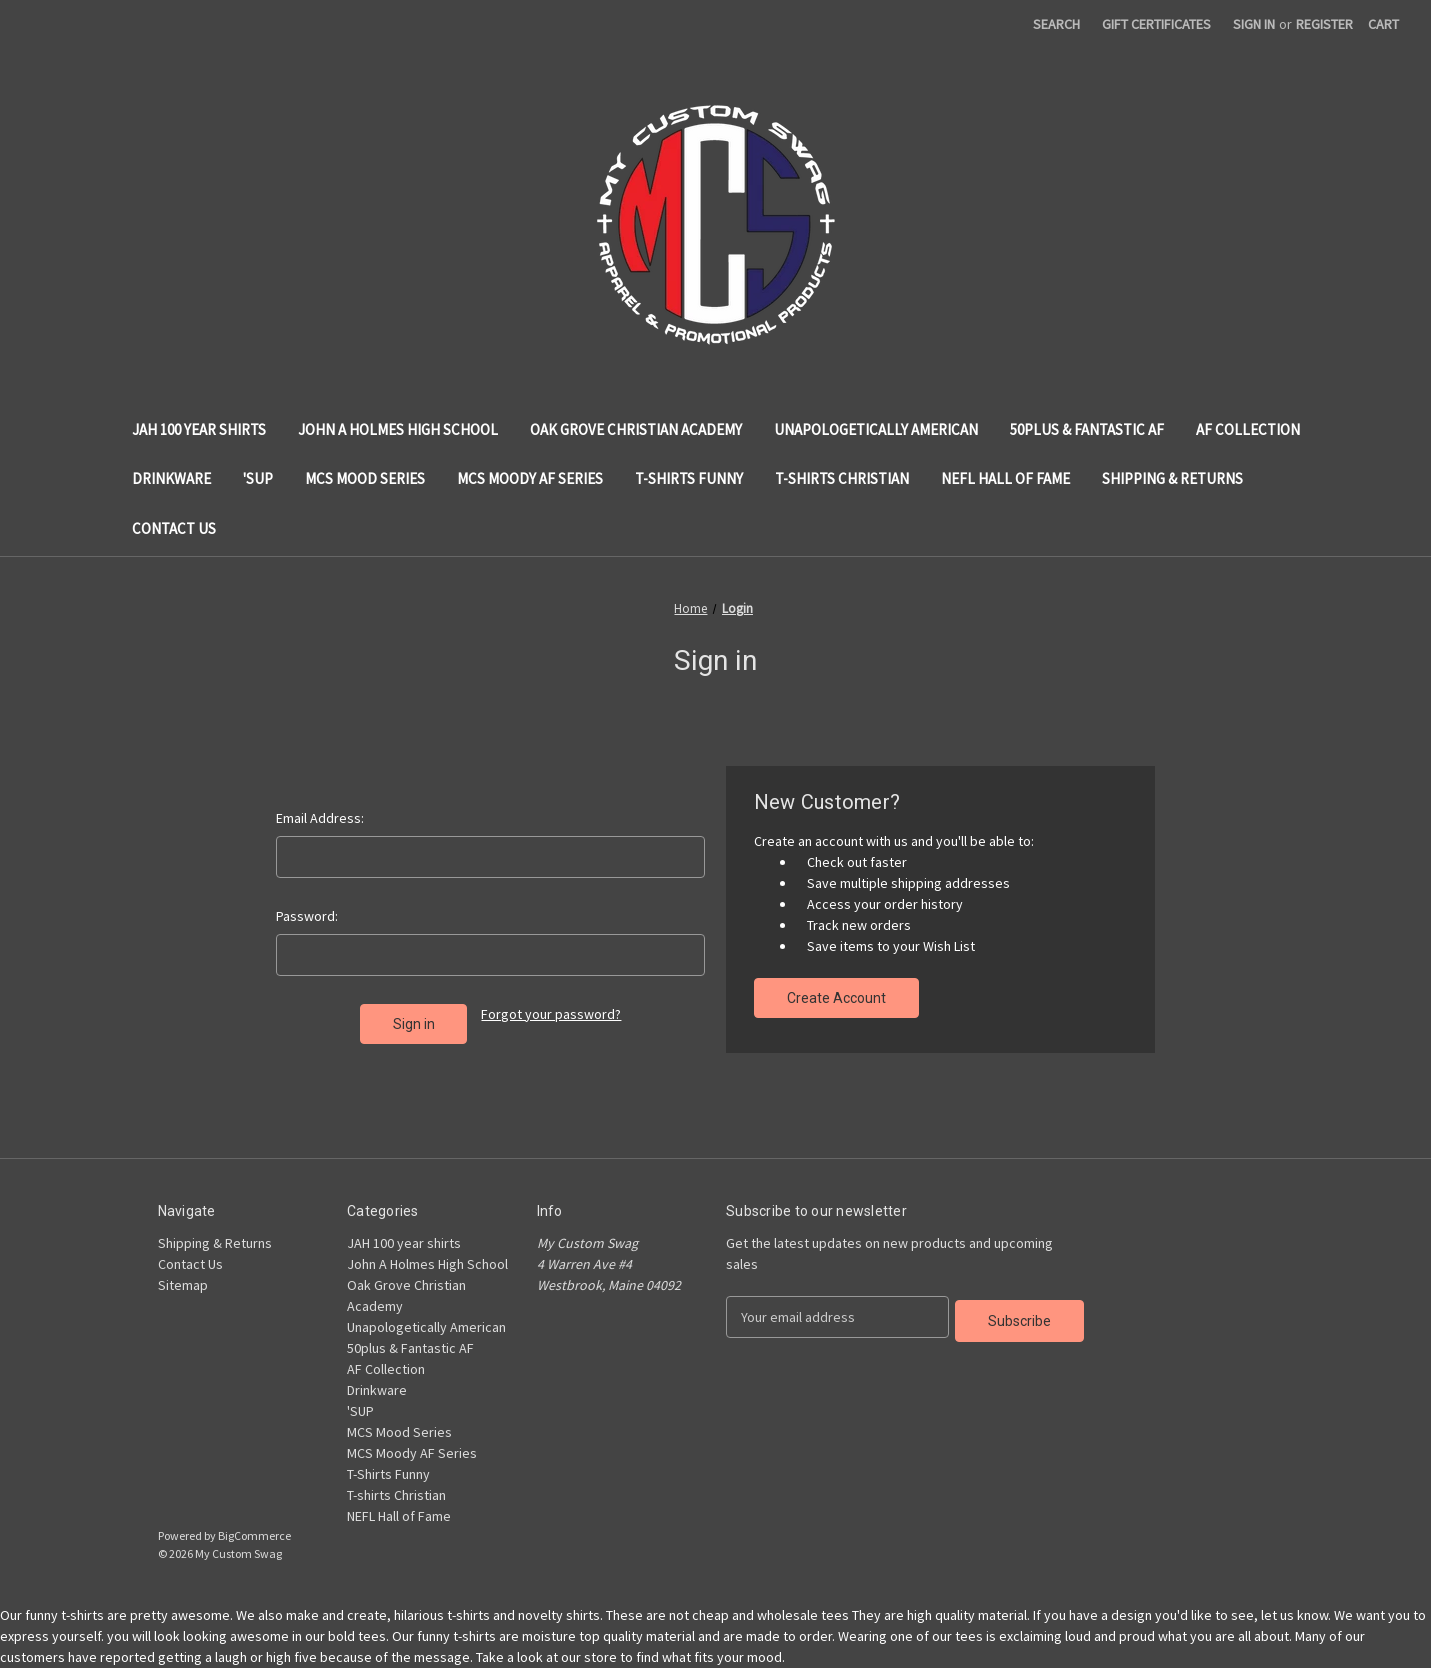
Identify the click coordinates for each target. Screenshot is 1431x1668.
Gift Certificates (1156, 24)
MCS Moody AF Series (530, 478)
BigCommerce (254, 1535)
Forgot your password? (551, 1014)
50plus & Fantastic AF (1087, 429)
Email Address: (320, 818)
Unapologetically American (876, 429)
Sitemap (183, 1285)
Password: (307, 916)
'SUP (258, 478)
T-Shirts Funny (689, 478)
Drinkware (171, 478)
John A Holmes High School (398, 429)
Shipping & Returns (1172, 478)
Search (1056, 24)
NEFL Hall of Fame (1005, 478)
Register (1324, 24)
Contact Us (174, 528)
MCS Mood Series (365, 478)
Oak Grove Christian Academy (636, 429)
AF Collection (1248, 429)
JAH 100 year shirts (199, 429)
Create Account (836, 998)
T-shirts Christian (842, 478)
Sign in (1254, 24)
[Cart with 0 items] (1383, 24)
